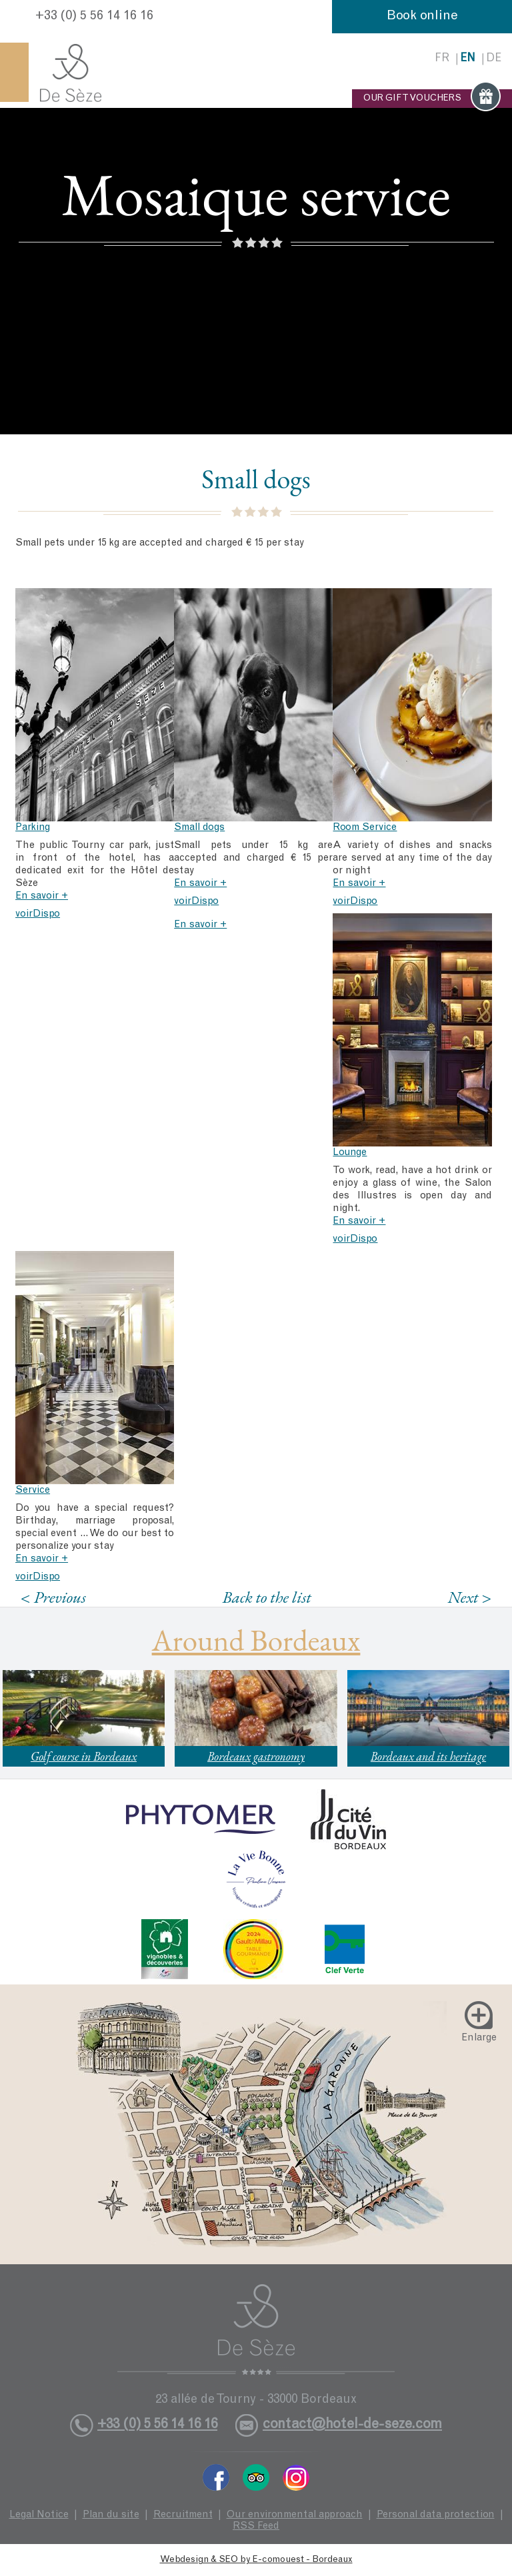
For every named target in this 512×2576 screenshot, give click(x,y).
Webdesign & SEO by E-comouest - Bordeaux (256, 2560)
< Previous (53, 1597)
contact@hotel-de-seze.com (352, 2425)
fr (442, 59)
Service (32, 1491)
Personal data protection (436, 2515)
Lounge (350, 1153)
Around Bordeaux (256, 1640)
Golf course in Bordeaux (84, 1756)
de (493, 59)
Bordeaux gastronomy (256, 1756)
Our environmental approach (295, 2515)
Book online (422, 16)
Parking (32, 828)
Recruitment (183, 2515)
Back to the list (267, 1596)
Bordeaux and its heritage (428, 1756)
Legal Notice (39, 2515)
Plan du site (111, 2515)
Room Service (365, 828)
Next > (469, 1597)
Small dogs (199, 828)
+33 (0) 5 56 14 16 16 (94, 16)
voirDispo (37, 914)
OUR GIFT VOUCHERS (432, 98)
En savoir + (41, 896)
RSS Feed (256, 2526)
